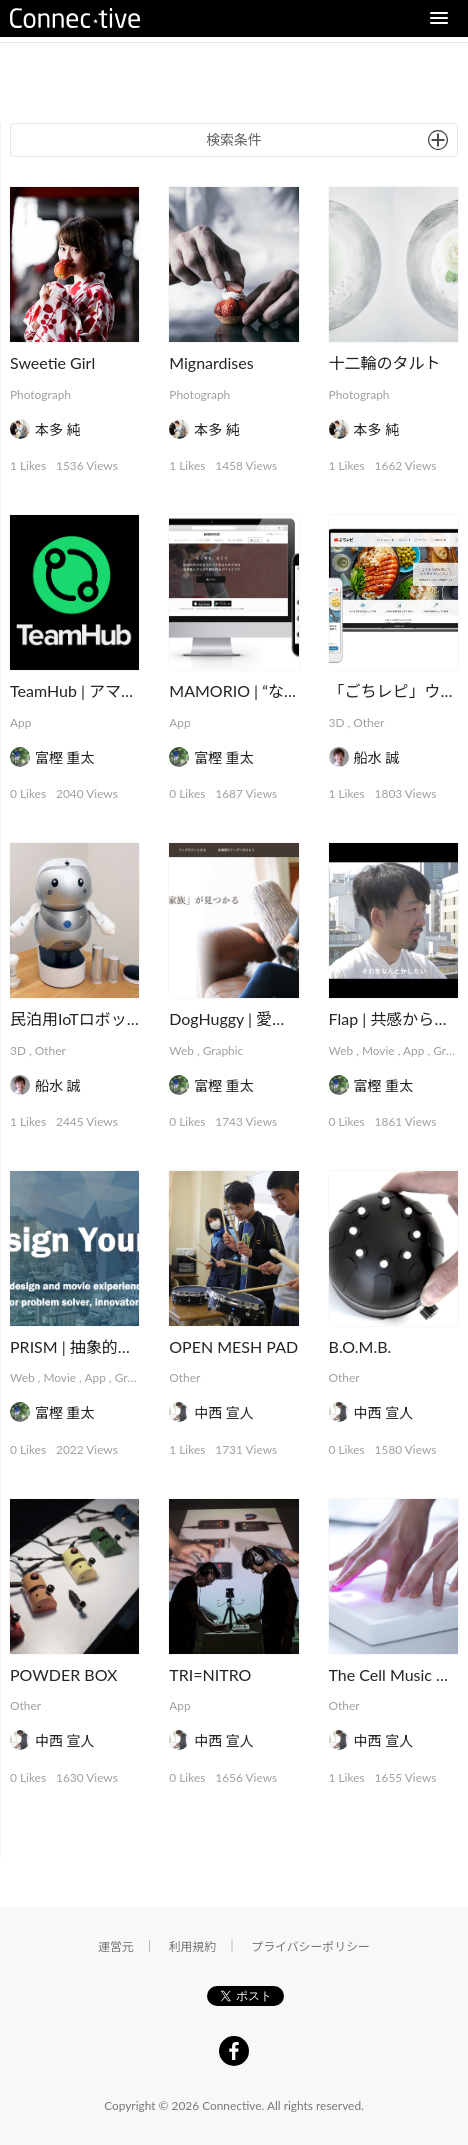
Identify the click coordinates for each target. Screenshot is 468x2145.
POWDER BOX (63, 1674)
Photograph (40, 394)
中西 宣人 (224, 1412)
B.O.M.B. (360, 1346)
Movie (378, 1050)
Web (181, 1050)
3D (337, 722)
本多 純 (58, 429)
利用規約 (193, 1946)
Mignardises (211, 362)
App (20, 722)
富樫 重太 (65, 757)
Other (368, 722)
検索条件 (234, 139)
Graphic (223, 1050)
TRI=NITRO (210, 1674)
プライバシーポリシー (310, 1946)
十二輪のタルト (385, 362)
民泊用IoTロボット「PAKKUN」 (125, 1018)
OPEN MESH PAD (233, 1346)
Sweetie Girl (52, 362)
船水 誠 (377, 757)
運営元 (116, 1946)
